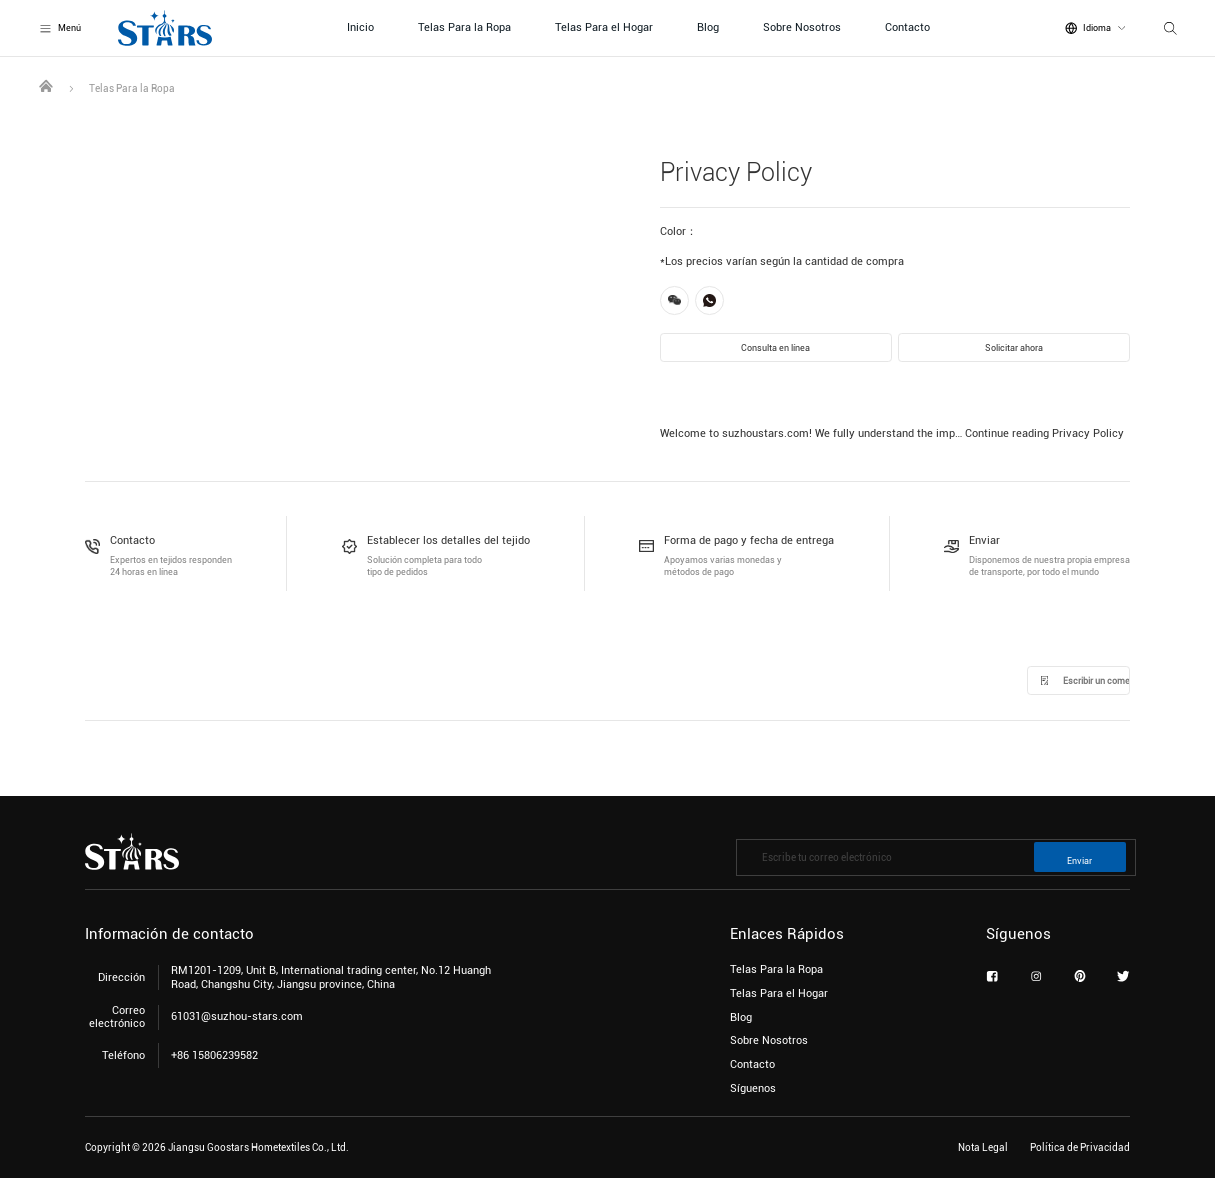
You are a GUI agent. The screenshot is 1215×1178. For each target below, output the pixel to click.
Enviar (1079, 861)
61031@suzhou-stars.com (237, 1016)
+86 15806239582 (214, 1055)
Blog (708, 27)
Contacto (907, 27)
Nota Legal (983, 1147)
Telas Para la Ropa (464, 27)
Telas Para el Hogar (604, 27)
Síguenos (753, 1088)
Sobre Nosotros (802, 27)
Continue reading (1044, 433)
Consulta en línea (775, 348)
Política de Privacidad (1080, 1147)
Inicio (360, 27)
